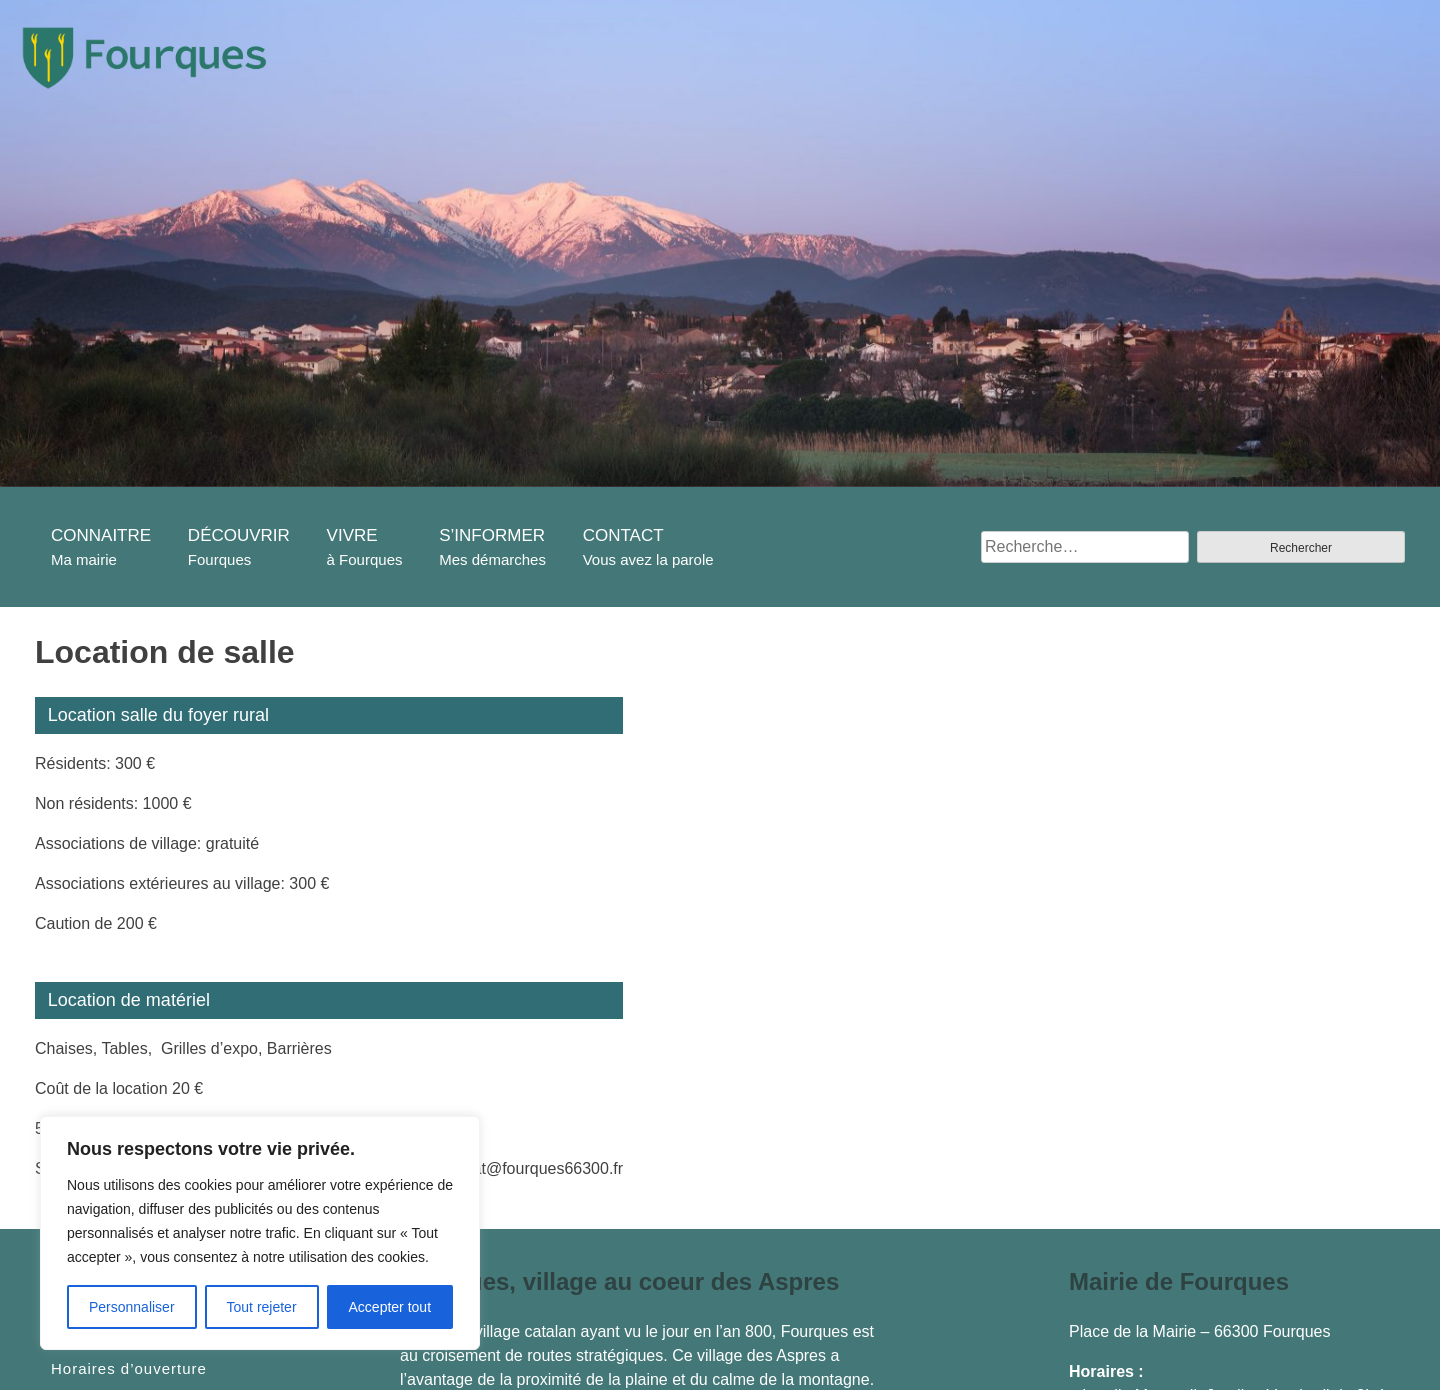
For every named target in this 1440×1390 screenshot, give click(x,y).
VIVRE (352, 535)
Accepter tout (390, 1307)
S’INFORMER (492, 535)
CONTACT (623, 535)
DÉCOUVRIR (239, 535)
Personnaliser (132, 1307)
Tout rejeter (262, 1307)
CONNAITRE (101, 535)
